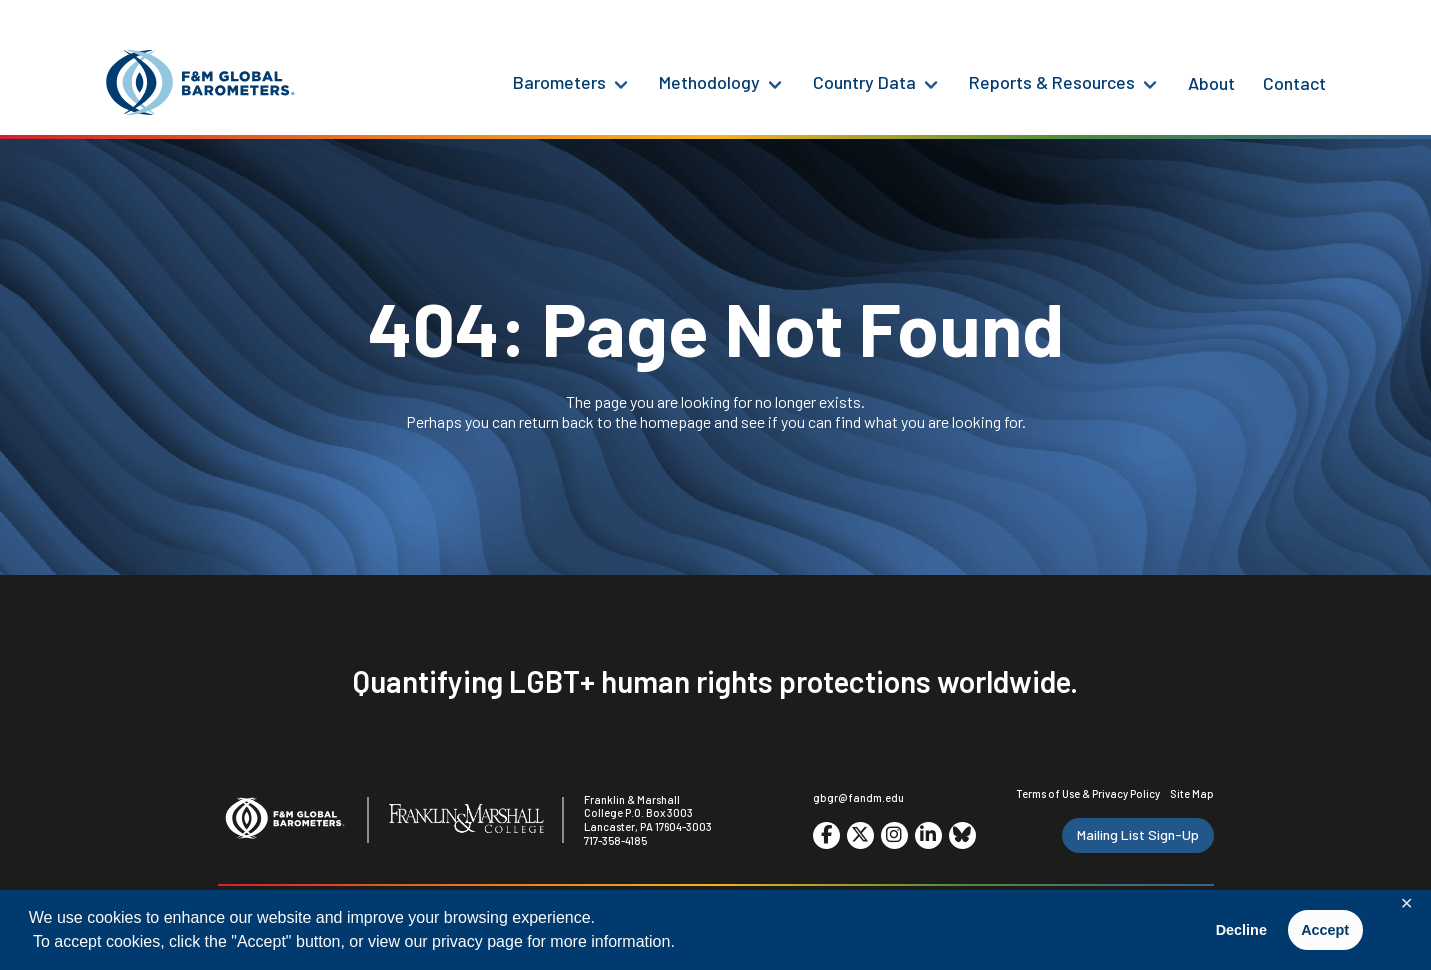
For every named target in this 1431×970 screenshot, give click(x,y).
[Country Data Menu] (931, 83)
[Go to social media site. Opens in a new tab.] (826, 835)
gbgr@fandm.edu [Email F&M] (858, 797)
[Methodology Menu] (775, 83)
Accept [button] (1325, 930)
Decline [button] (1241, 930)
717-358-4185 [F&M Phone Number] (615, 840)
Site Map (1192, 793)
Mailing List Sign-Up (1138, 834)
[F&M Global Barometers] (201, 82)
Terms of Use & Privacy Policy (1088, 793)
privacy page (477, 941)
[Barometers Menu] (621, 83)
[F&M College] (466, 820)
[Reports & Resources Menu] (1150, 83)
